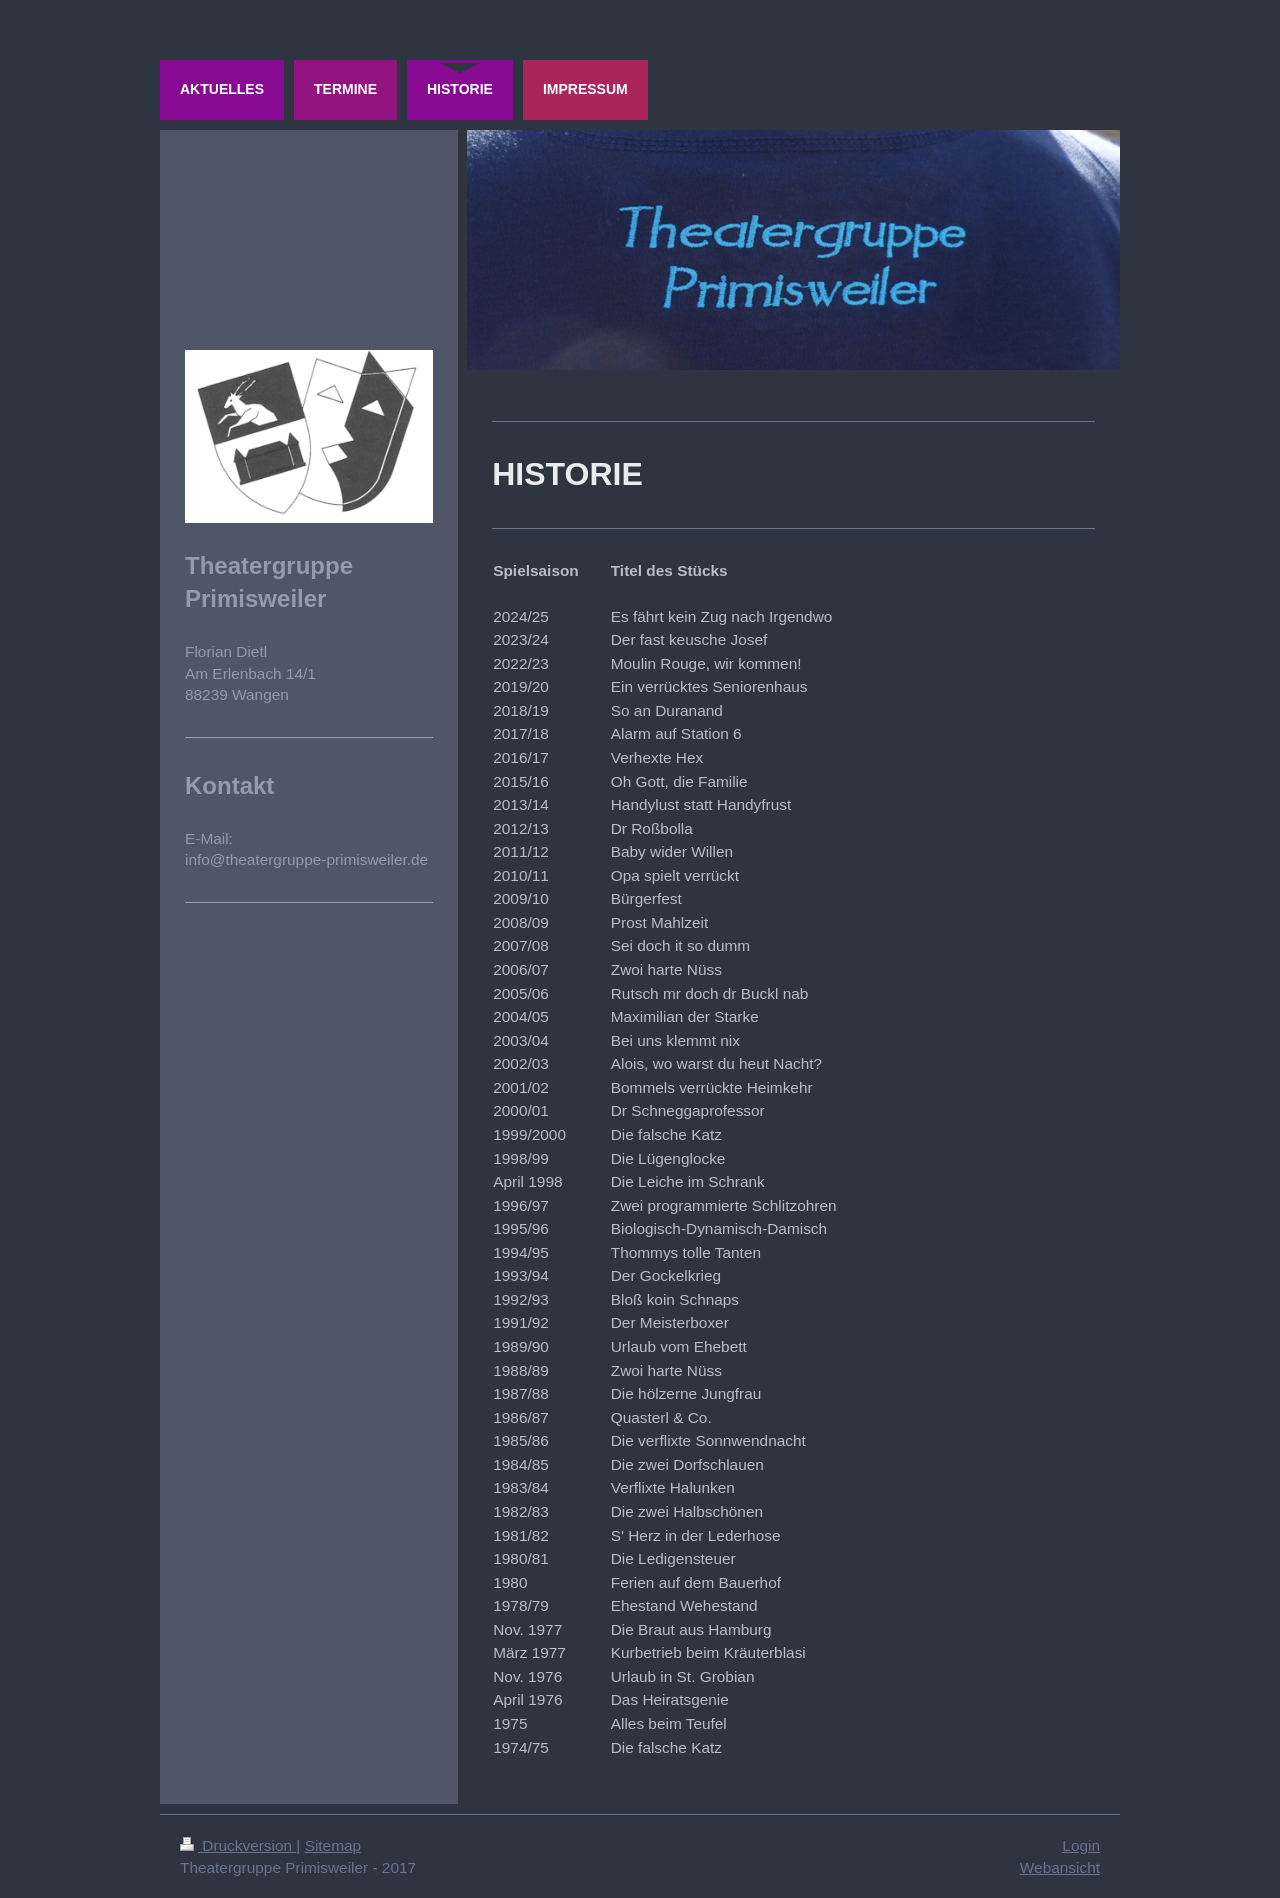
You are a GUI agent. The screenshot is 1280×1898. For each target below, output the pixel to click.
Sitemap (333, 1845)
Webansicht (1060, 1867)
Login (1081, 1845)
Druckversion (238, 1845)
